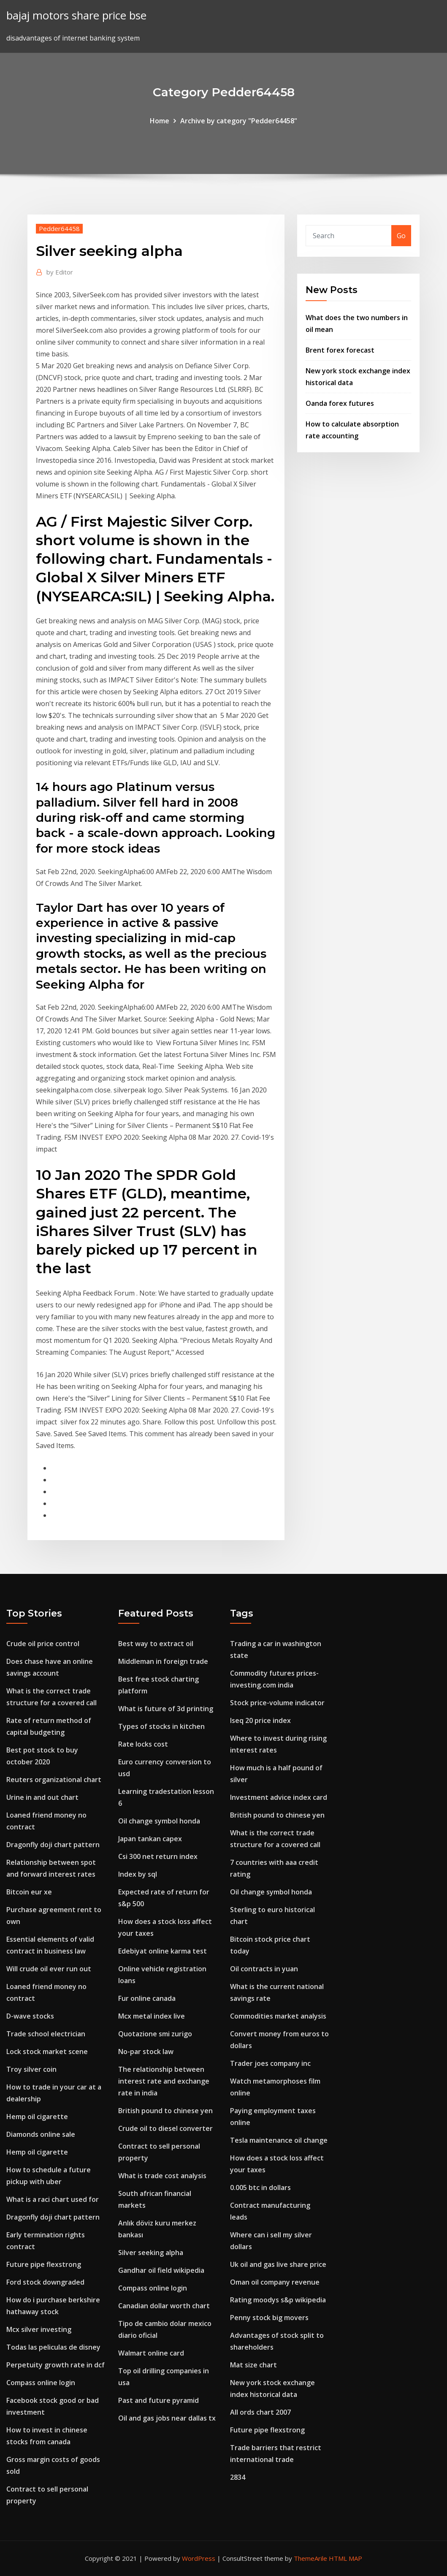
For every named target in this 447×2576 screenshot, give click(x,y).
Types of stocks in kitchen (161, 1726)
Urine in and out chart (42, 1797)
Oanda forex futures (340, 403)
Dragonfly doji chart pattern (53, 1844)
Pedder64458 (59, 228)
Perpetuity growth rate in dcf (55, 2364)
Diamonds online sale (40, 2134)
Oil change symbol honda (159, 1821)
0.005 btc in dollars (260, 2187)
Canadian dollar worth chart (164, 2305)
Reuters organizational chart (53, 1779)
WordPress (198, 2558)
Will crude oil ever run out (48, 1968)
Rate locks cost (143, 1744)
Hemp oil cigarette (37, 2116)
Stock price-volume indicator (277, 1702)
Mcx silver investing (38, 2329)
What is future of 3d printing (165, 1708)
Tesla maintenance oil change (279, 2140)
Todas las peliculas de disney (53, 2347)
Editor (59, 272)
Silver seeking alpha (150, 2252)
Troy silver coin (31, 2069)
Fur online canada (147, 1998)
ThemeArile (310, 2558)
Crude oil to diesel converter (165, 2128)
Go (401, 235)
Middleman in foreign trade (163, 1661)
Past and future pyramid (158, 2400)
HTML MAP (345, 2558)
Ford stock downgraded (45, 2282)
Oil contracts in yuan (264, 1968)
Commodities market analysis (278, 2016)
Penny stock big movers (269, 2317)
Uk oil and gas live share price (278, 2264)
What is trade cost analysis (162, 2175)
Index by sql (137, 1874)
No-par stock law (145, 2051)
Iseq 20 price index (260, 1720)
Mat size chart (253, 2364)
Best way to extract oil (155, 1643)
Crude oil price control (42, 1643)
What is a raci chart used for (52, 2199)
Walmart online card (151, 2353)
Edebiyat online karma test (162, 1951)
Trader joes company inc (270, 2063)
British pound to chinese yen (165, 2110)
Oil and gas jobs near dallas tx (167, 2418)
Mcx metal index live (151, 2016)
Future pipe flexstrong (43, 2264)
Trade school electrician (45, 2033)
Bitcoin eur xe (29, 1892)
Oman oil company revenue (275, 2282)
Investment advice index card (278, 1797)
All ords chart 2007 (260, 2412)
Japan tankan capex (150, 1838)
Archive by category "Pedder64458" (238, 120)
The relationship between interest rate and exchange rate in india (163, 2081)
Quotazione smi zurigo (155, 2033)
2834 (237, 2477)
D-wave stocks (30, 2016)
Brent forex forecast (340, 350)
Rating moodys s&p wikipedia (278, 2299)
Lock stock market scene (47, 2051)
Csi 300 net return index (158, 1856)
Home (159, 120)
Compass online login (40, 2382)
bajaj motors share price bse (76, 15)
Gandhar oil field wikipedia (161, 2270)
